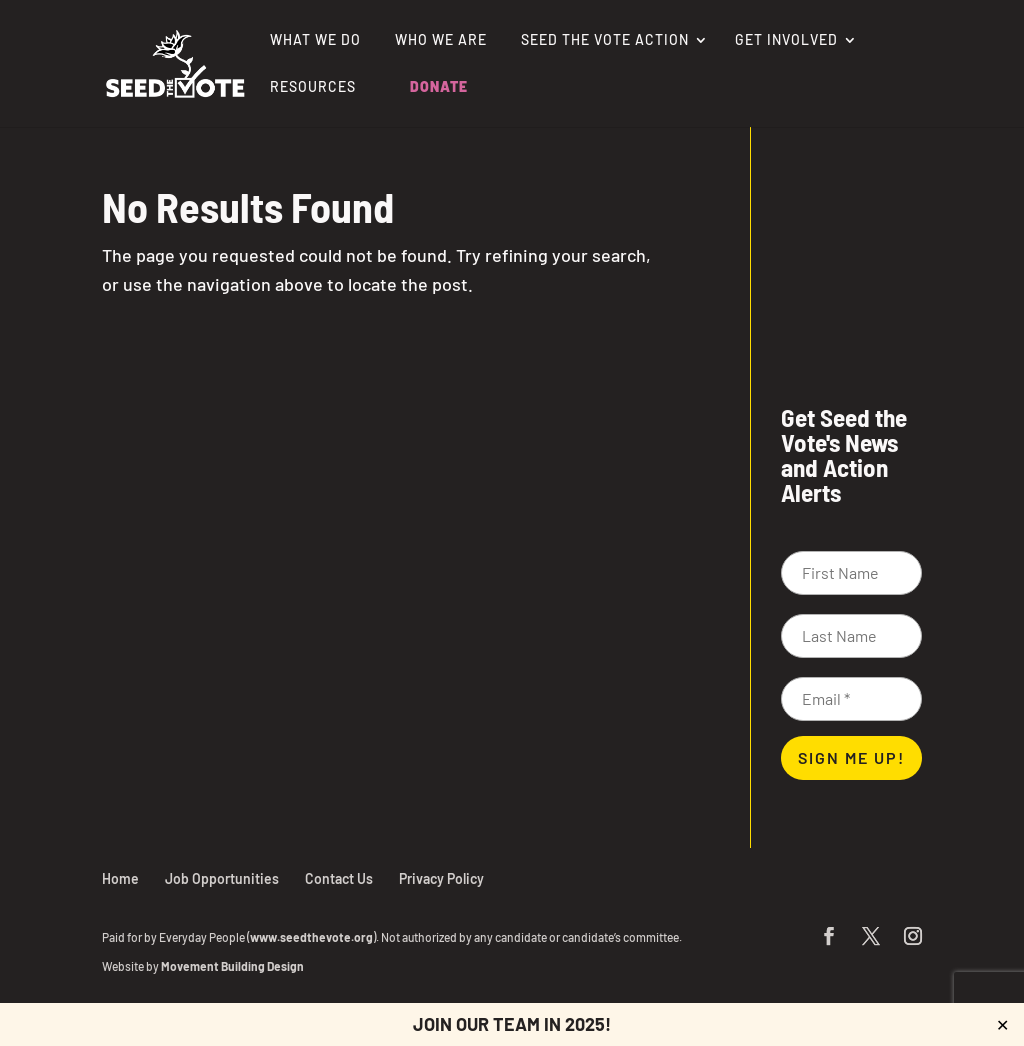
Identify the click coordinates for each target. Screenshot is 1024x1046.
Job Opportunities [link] (222, 878)
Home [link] (120, 878)
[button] (829, 937)
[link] (175, 61)
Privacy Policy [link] (441, 878)
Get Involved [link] (786, 40)
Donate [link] (439, 87)
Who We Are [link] (441, 40)
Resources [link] (313, 87)
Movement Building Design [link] (232, 966)
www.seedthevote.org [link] (311, 937)
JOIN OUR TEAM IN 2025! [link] (512, 1024)
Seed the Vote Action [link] (605, 40)
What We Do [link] (315, 40)
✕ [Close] (1002, 1024)
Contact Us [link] (339, 878)
